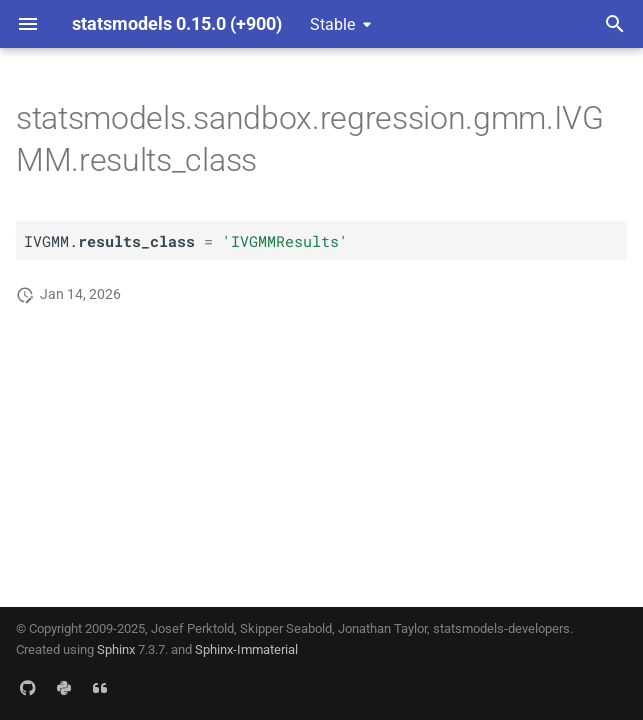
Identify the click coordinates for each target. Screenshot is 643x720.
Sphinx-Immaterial (246, 649)
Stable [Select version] (332, 24)
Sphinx (116, 649)
